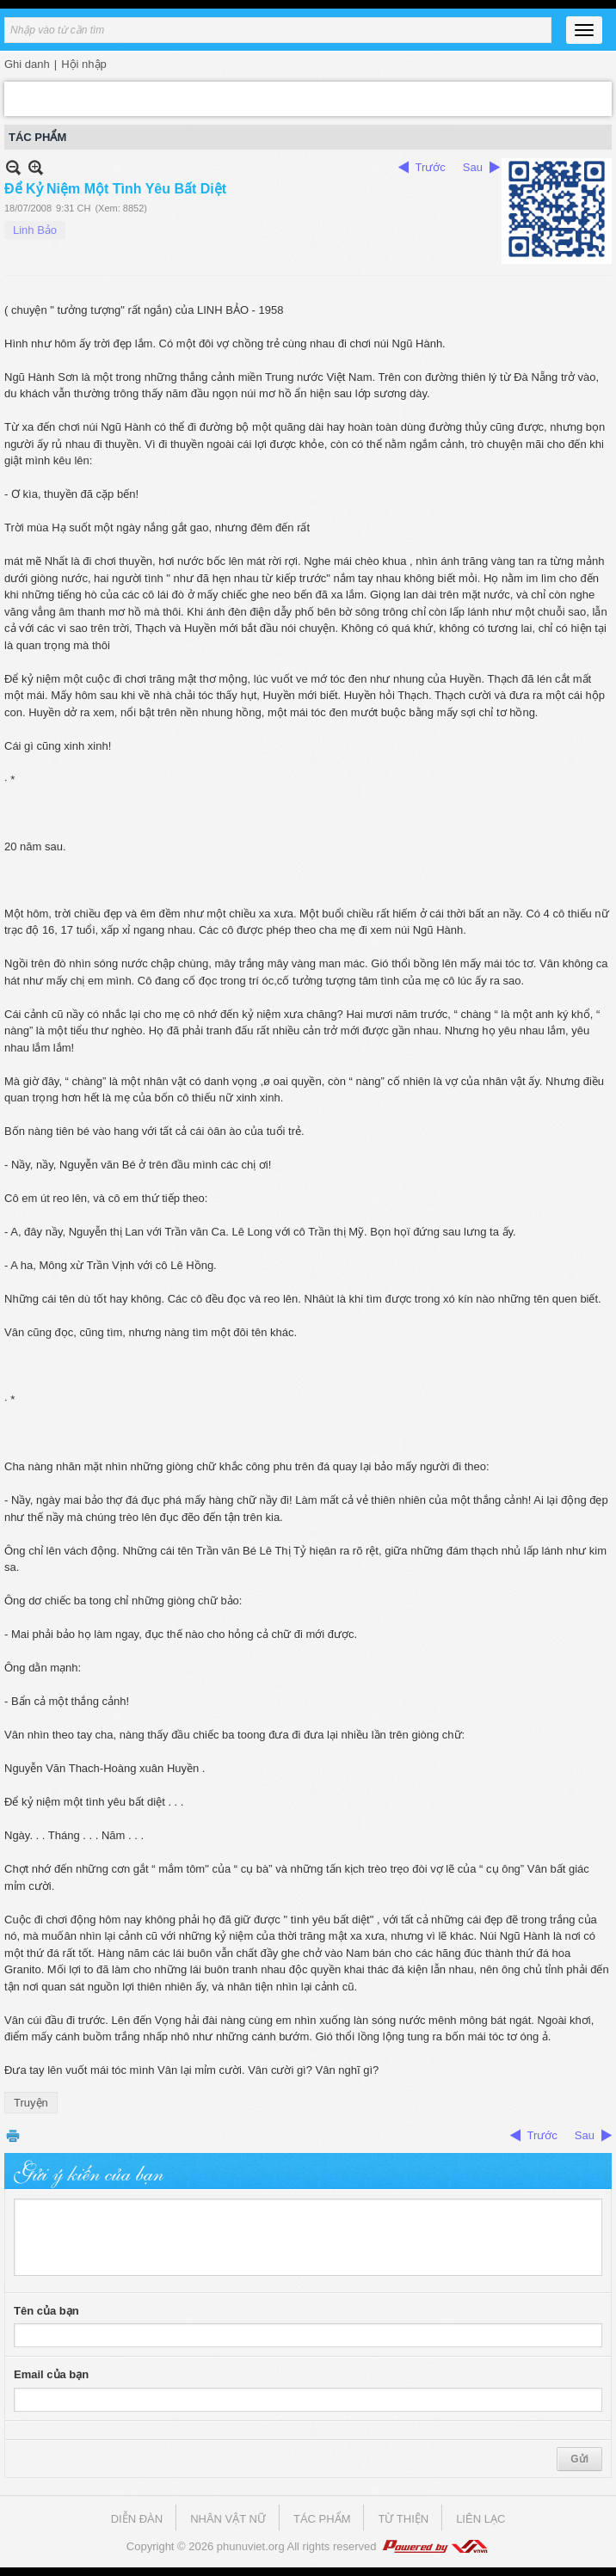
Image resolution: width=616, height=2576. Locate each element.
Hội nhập (84, 64)
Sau (473, 167)
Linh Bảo (35, 230)
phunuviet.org (251, 2546)
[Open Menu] (584, 30)
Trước (431, 167)
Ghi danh (27, 64)
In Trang (13, 2135)
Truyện (31, 2102)
